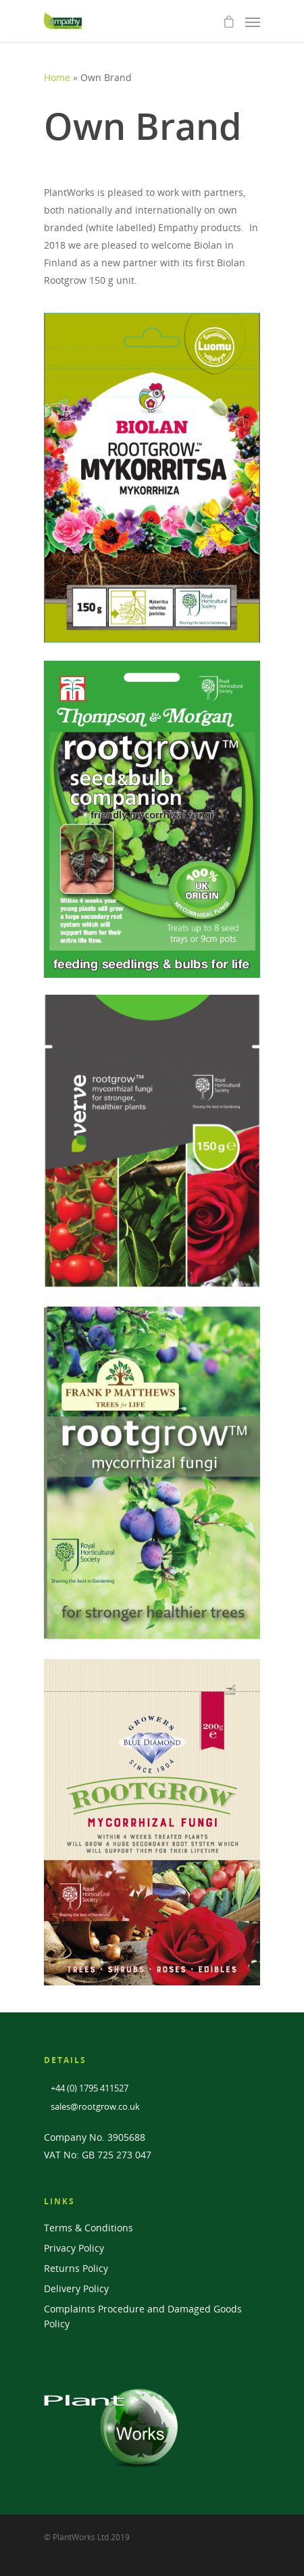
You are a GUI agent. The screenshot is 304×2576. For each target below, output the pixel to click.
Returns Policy (76, 2268)
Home (57, 77)
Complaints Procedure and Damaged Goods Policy (143, 2316)
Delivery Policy (76, 2288)
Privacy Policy (74, 2247)
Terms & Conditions (88, 2227)
